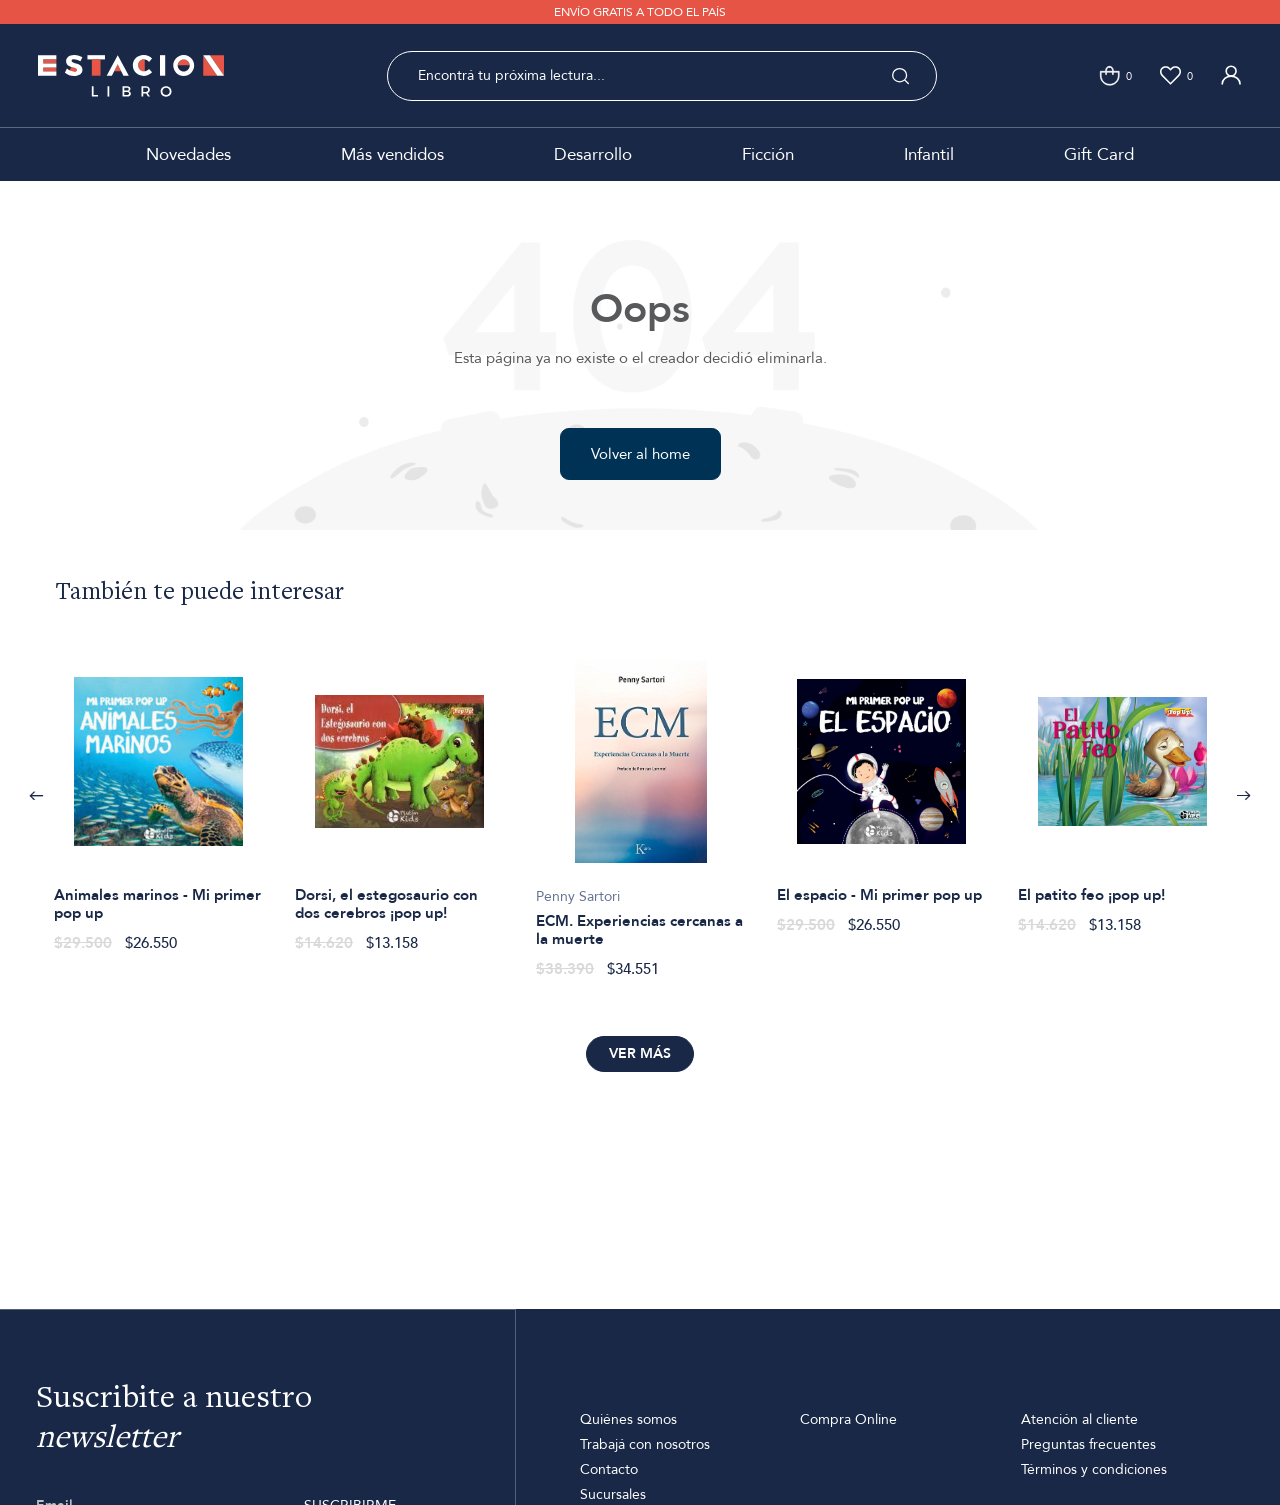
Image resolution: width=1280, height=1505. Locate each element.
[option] (158, 795)
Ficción (768, 154)
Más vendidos (392, 154)
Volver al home (640, 454)
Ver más (640, 1053)
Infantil (929, 154)
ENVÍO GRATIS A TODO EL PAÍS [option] (640, 12)
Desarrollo (593, 154)
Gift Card (1099, 154)
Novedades (188, 154)
